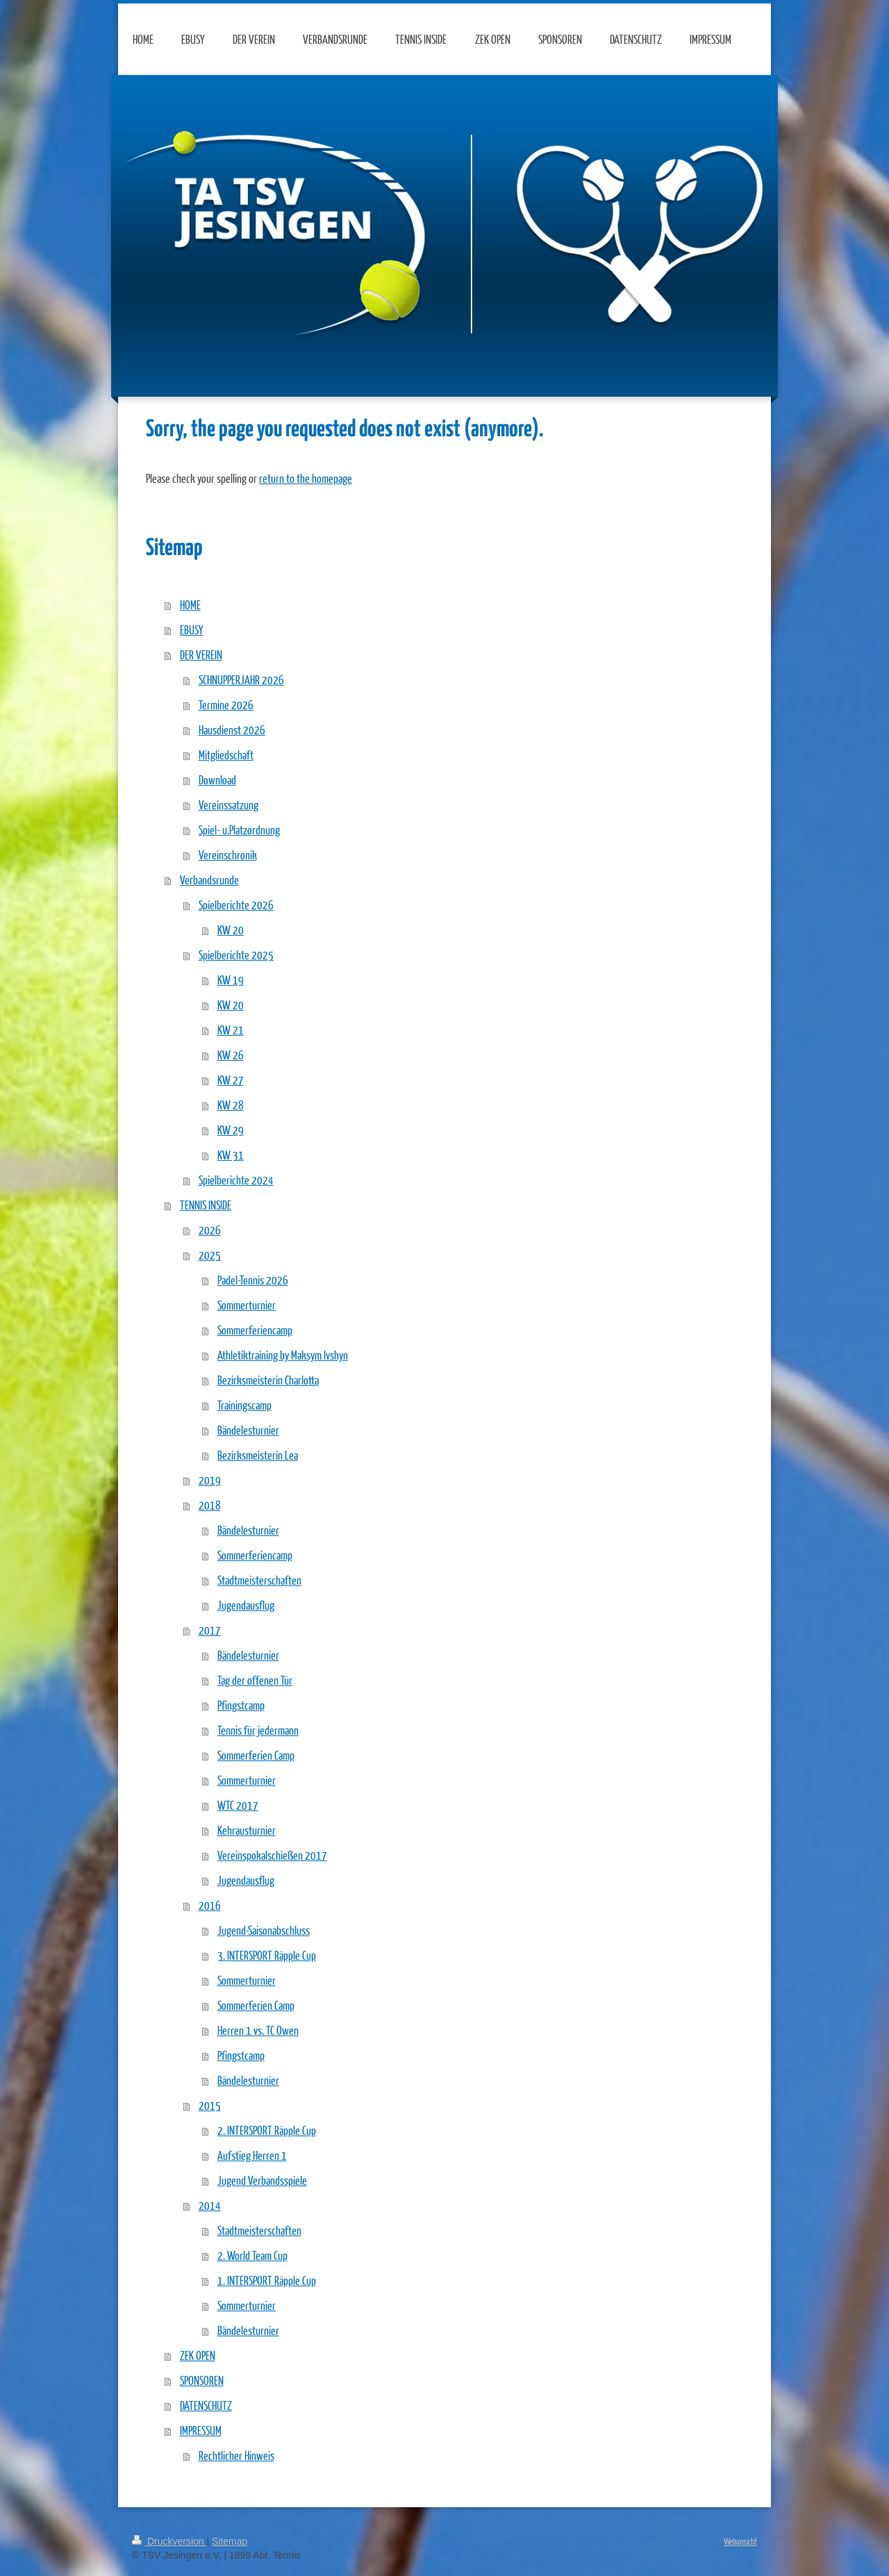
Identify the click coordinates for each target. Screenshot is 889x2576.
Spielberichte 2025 (236, 955)
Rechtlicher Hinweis (236, 2455)
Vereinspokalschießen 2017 (272, 1855)
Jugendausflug (245, 1605)
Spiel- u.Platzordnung (239, 830)
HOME (190, 604)
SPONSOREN (202, 2380)
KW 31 (230, 1155)
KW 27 (230, 1080)
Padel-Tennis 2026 (252, 1280)
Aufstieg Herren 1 (252, 2155)
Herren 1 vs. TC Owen (258, 2030)
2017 (210, 1630)
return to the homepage (305, 478)
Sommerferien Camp (255, 1755)
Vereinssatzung (228, 805)
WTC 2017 (237, 1805)
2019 (210, 1480)
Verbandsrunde (209, 880)
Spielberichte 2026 (236, 905)
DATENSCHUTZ (206, 2405)
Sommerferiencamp (254, 1330)
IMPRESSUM (201, 2430)
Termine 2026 (226, 704)
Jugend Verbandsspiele (262, 2180)
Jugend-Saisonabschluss (263, 1930)
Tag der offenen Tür (254, 1680)
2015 (210, 2105)
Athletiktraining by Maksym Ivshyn (282, 1355)
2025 (210, 1255)
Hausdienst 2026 (232, 730)
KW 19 (230, 980)
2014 (210, 2205)
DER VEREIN (201, 654)
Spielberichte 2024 (236, 1180)
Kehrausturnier (246, 1830)
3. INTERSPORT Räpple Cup (266, 1955)
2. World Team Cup (252, 2255)
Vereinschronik (228, 855)
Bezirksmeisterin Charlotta (268, 1380)
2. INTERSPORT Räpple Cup (266, 2130)
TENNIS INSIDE (205, 1205)
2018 (210, 1505)
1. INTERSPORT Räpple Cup (266, 2280)
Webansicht (740, 2541)
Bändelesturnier (248, 1430)
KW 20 (230, 930)
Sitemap (229, 2541)
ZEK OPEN (197, 2355)
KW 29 (230, 1130)
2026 (210, 1230)
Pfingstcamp (241, 1705)
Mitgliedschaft (226, 755)
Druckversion (169, 2541)
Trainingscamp (244, 1405)
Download (217, 780)
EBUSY (191, 629)
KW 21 (230, 1030)
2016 (210, 1905)
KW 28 (230, 1105)
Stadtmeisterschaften (259, 1580)
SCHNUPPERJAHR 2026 (241, 679)
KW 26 (230, 1055)
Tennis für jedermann (258, 1730)
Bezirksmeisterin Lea (257, 1455)
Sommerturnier (246, 1305)
